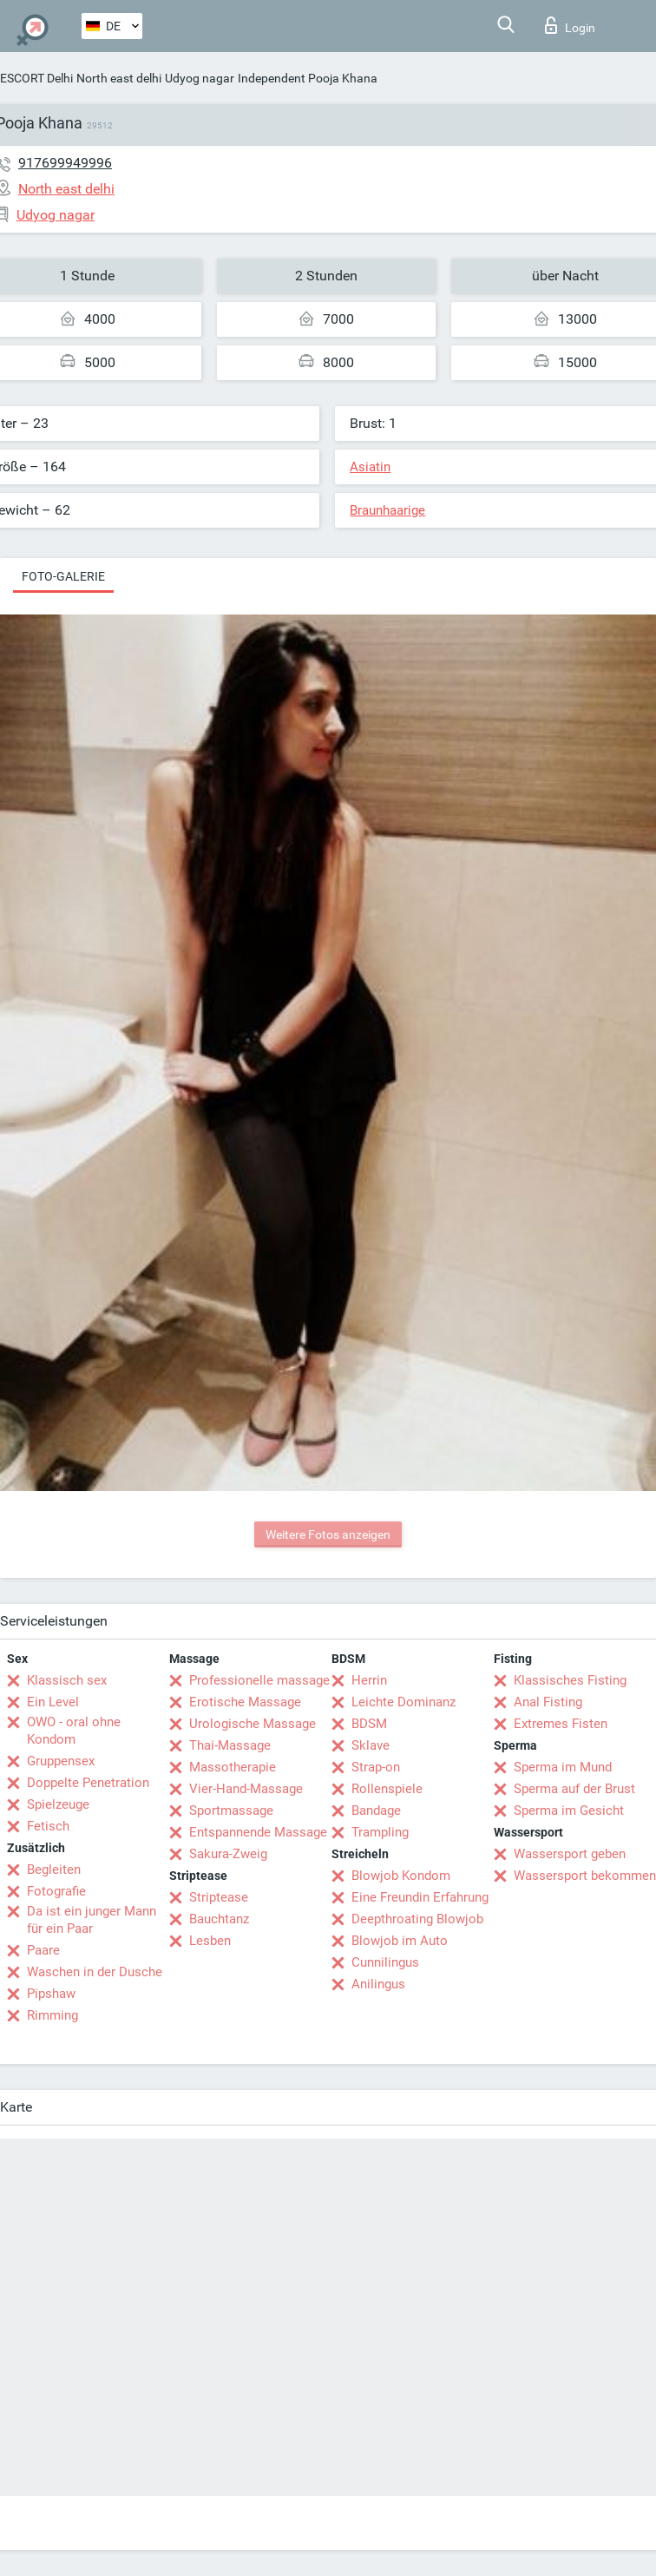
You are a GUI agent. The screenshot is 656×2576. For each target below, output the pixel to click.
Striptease (218, 1897)
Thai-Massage (230, 1745)
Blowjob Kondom (400, 1875)
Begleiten (54, 1869)
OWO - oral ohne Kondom (74, 1730)
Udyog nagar (199, 78)
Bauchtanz (219, 1919)
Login (570, 25)
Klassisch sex (67, 1680)
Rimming (52, 2015)
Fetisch (48, 1826)
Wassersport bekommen (585, 1875)
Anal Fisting (548, 1702)
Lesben (210, 1940)
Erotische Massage (245, 1702)
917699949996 (65, 162)
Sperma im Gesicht (569, 1810)
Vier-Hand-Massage (246, 1789)
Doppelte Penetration (88, 1783)
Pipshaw (51, 1993)
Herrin (369, 1680)
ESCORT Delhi (36, 78)
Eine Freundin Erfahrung (420, 1897)
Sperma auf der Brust (574, 1789)
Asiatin (370, 467)
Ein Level (53, 1702)
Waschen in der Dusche (94, 1972)
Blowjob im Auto (399, 1940)
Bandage (376, 1810)
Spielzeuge (58, 1804)
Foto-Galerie (63, 576)
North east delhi (118, 78)
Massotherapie (232, 1767)
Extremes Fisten (560, 1724)
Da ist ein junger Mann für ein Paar (91, 1919)
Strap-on (375, 1767)
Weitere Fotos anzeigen (328, 1534)
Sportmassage (231, 1810)
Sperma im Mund (563, 1767)
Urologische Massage (252, 1724)
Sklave (370, 1745)
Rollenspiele (387, 1789)
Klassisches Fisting (570, 1680)
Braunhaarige (387, 510)
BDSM (369, 1724)
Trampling (380, 1832)
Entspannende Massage (258, 1832)
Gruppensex (61, 1761)
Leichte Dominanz (403, 1702)
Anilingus (378, 1984)
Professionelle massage (259, 1680)
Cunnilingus (385, 1962)
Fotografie (56, 1891)
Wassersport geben (570, 1854)
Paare (43, 1950)
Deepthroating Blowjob (417, 1919)
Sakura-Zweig (228, 1854)
